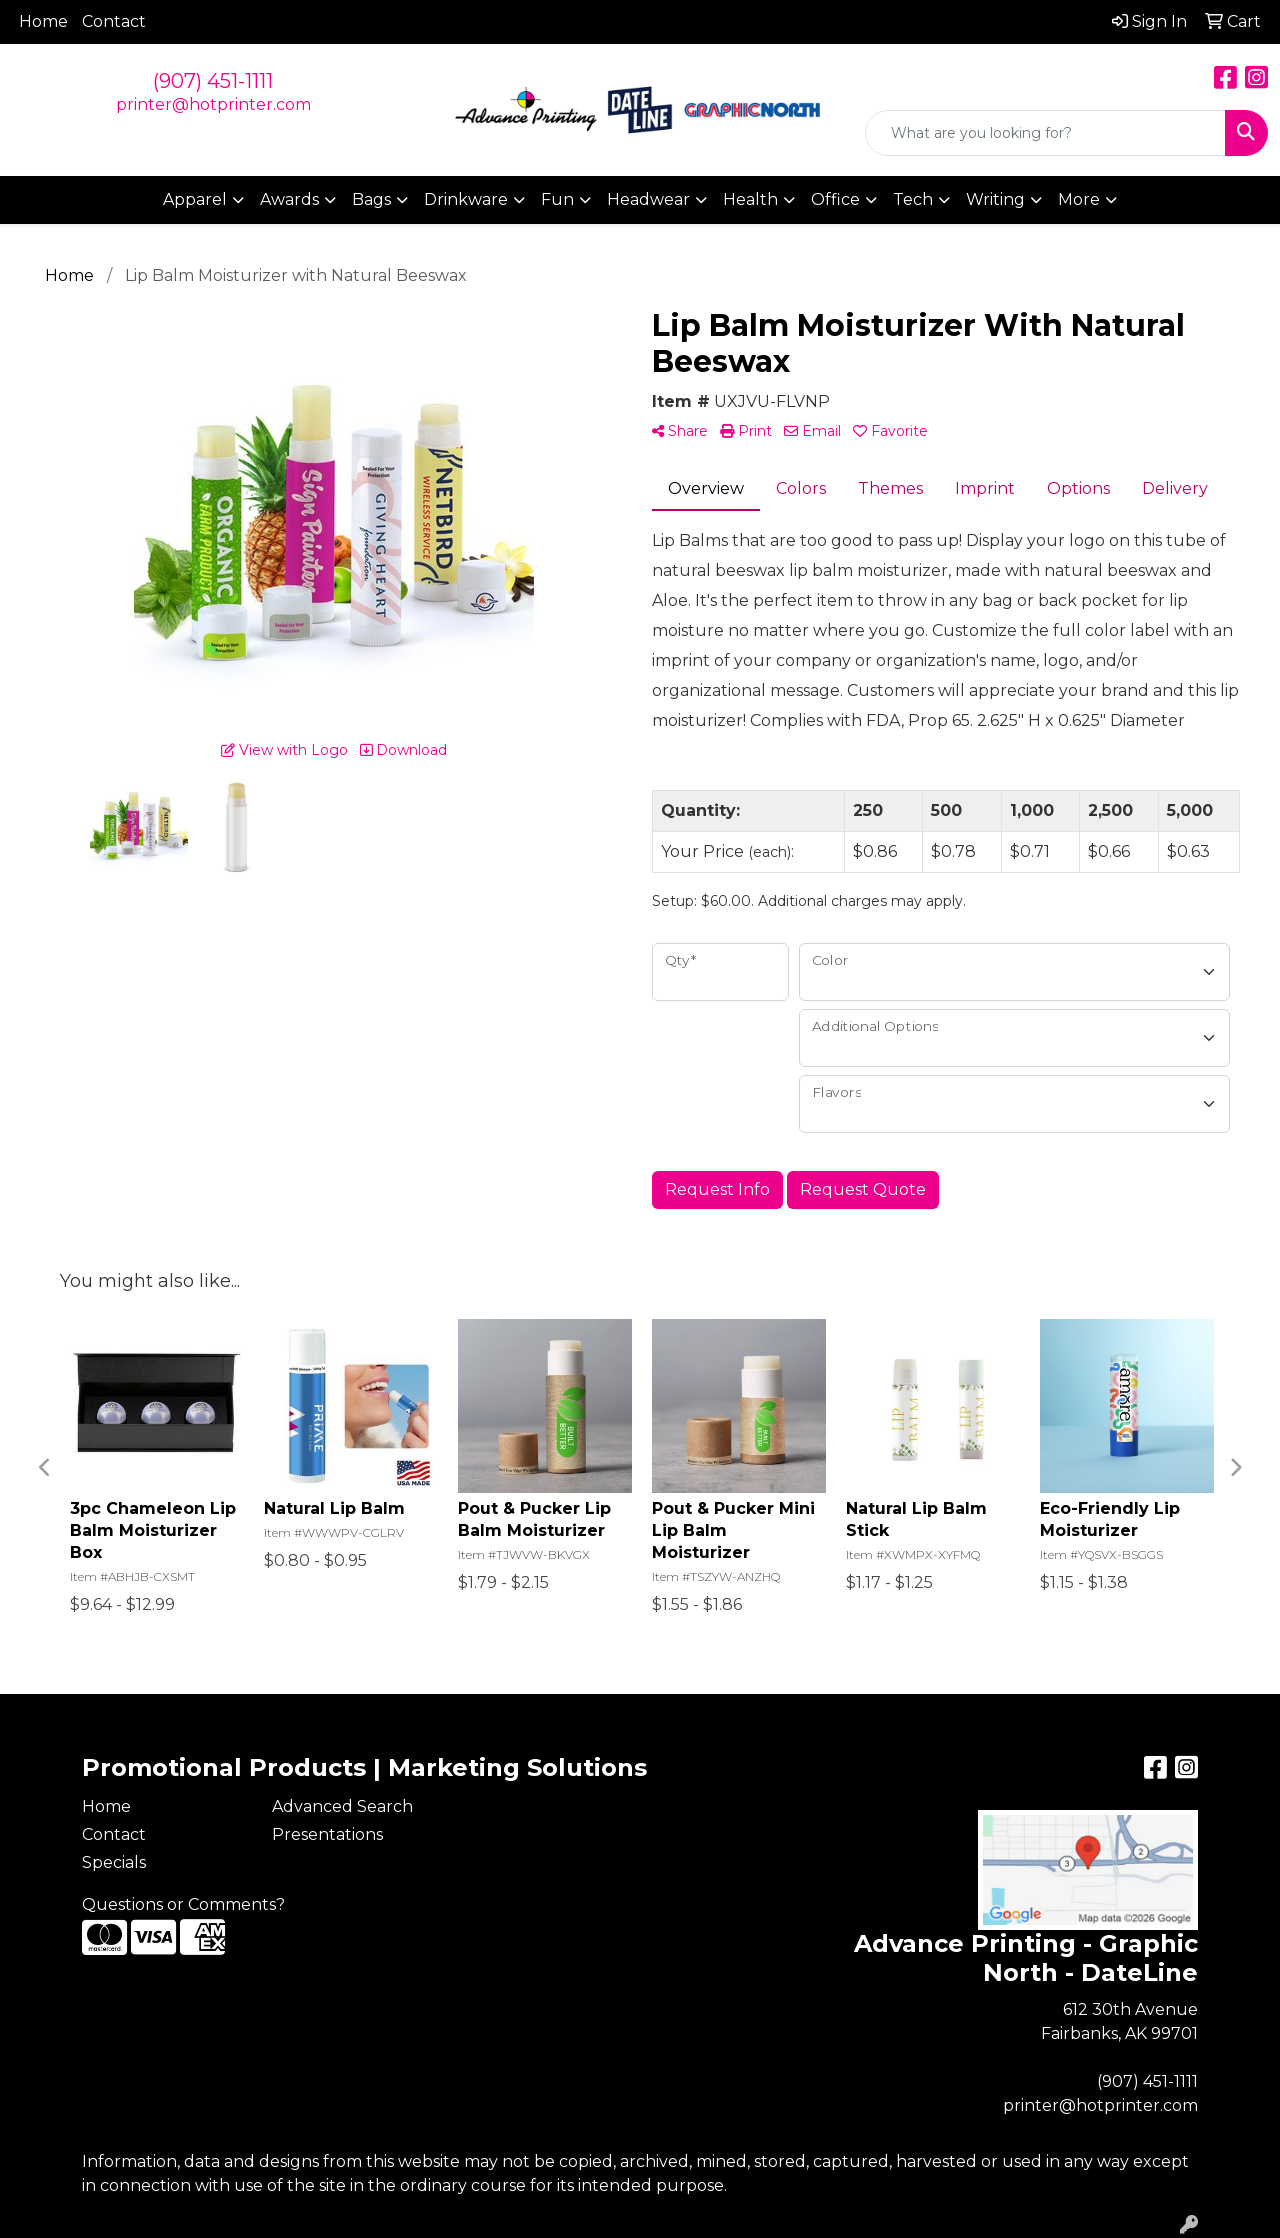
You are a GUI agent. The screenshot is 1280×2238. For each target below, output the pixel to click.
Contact (114, 21)
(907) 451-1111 (213, 81)
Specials (114, 1862)
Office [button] (835, 199)
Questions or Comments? (183, 1904)
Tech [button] (913, 199)
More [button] (1079, 199)
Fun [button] (557, 199)
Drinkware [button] (466, 199)
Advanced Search (342, 1806)
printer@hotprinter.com (213, 104)
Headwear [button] (648, 199)
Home (43, 21)
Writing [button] (995, 199)
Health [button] (750, 199)
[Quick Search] (1045, 133)
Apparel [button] (195, 199)
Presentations (327, 1834)
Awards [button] (289, 199)
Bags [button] (371, 199)
